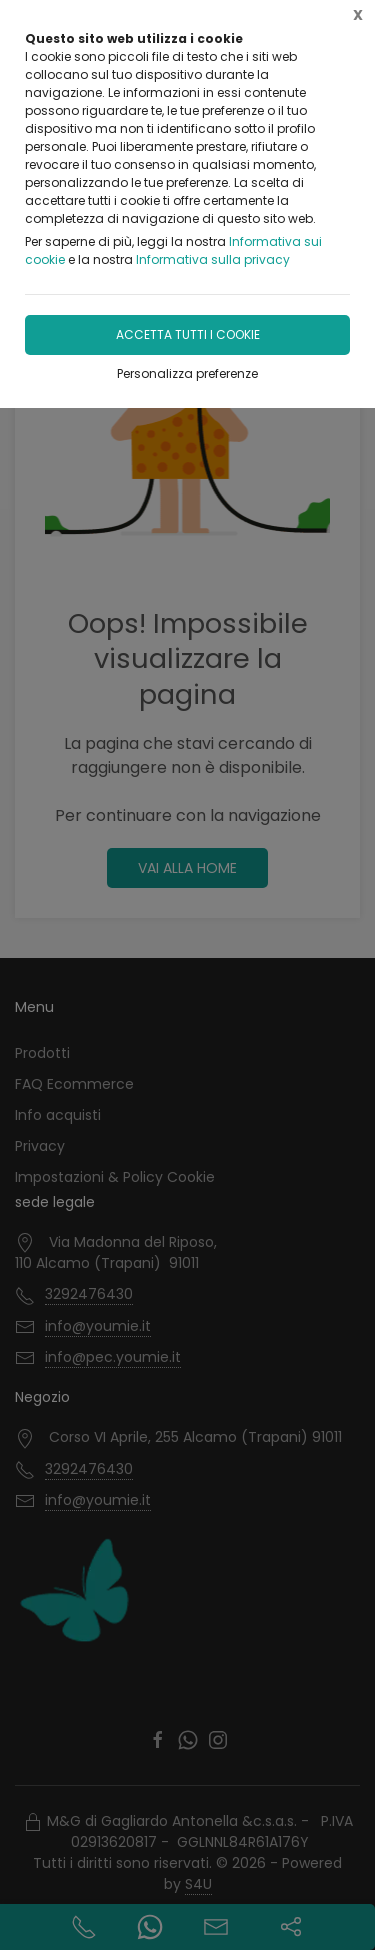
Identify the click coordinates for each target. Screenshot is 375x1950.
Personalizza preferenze (187, 373)
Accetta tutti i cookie (188, 334)
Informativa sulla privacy (213, 259)
